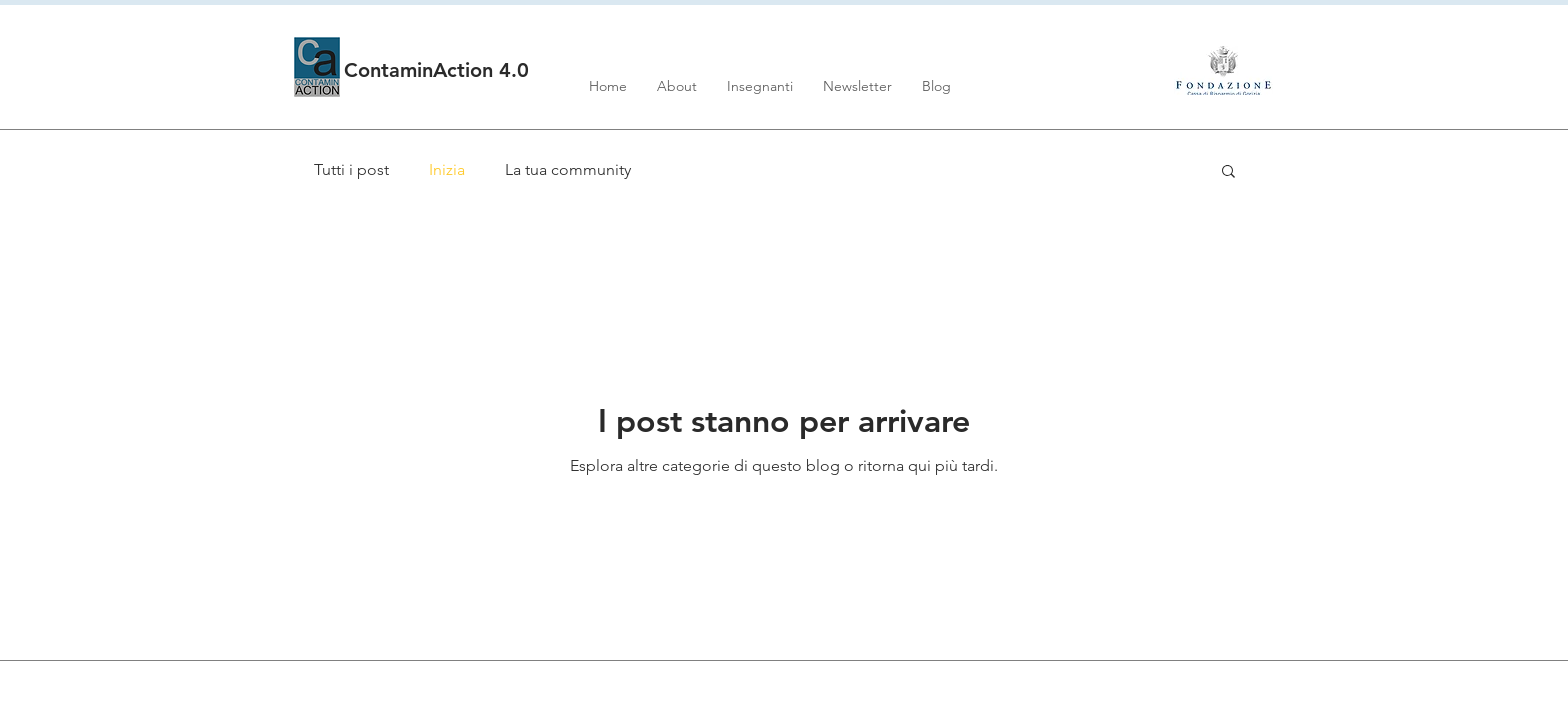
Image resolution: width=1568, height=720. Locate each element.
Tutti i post (351, 169)
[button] (1228, 172)
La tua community (568, 169)
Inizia (447, 169)
